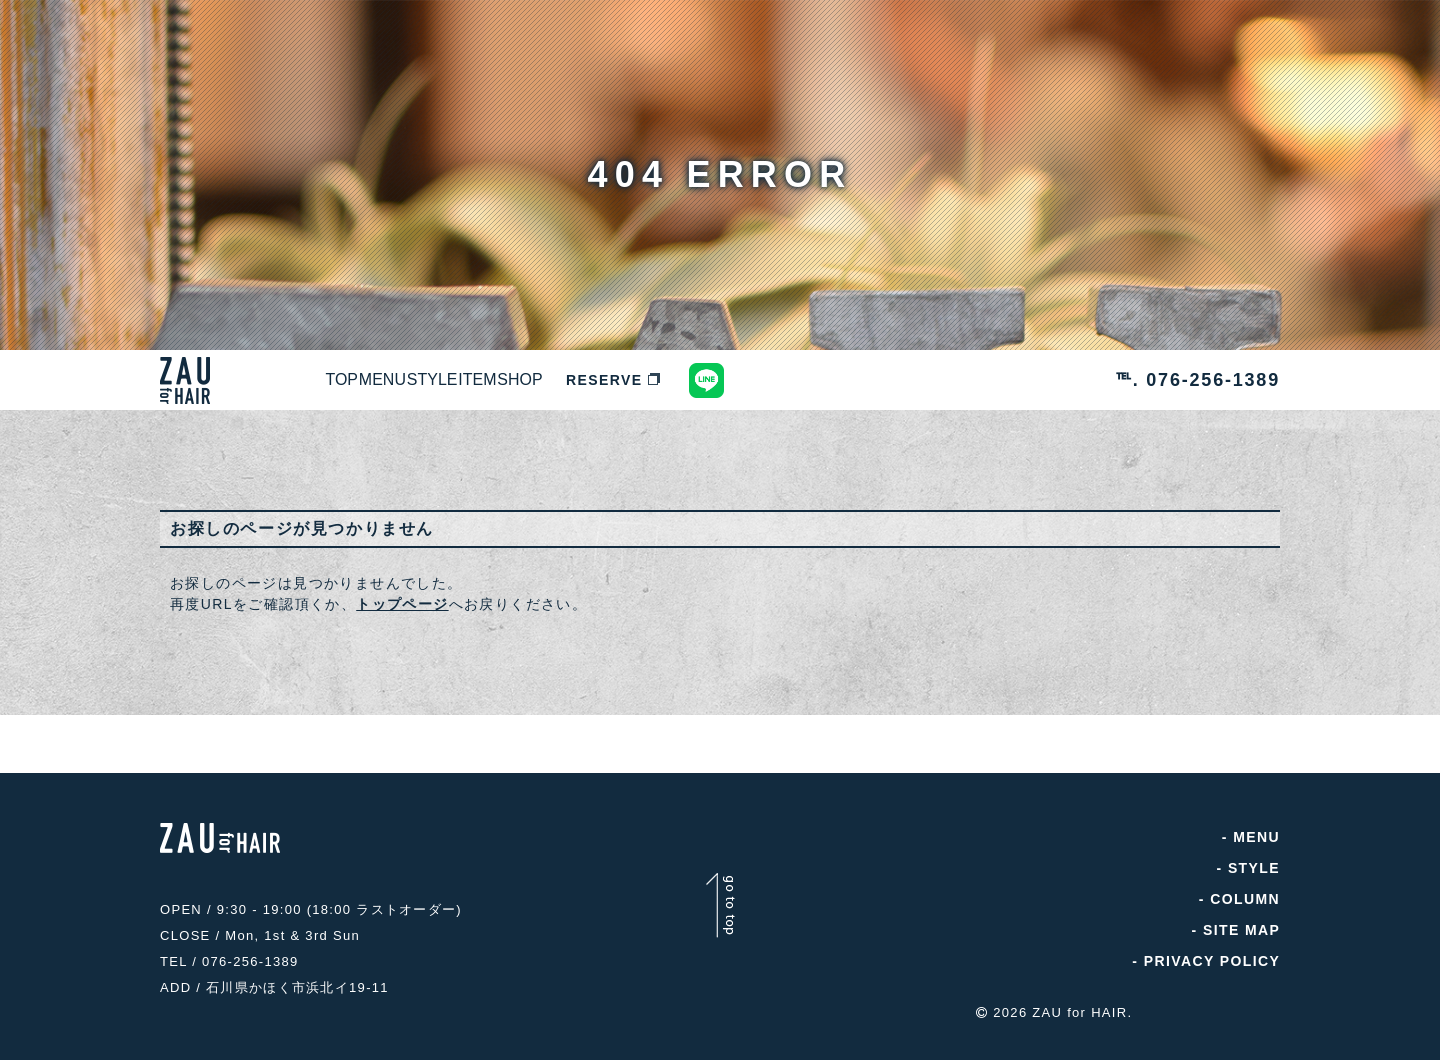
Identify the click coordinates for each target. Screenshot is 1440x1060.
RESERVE (832, 380)
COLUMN (1245, 899)
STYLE (546, 380)
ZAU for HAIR (1079, 1002)
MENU (450, 380)
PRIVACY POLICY (1211, 961)
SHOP (725, 380)
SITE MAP (1241, 930)
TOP (364, 380)
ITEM (637, 380)
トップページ (402, 604)
